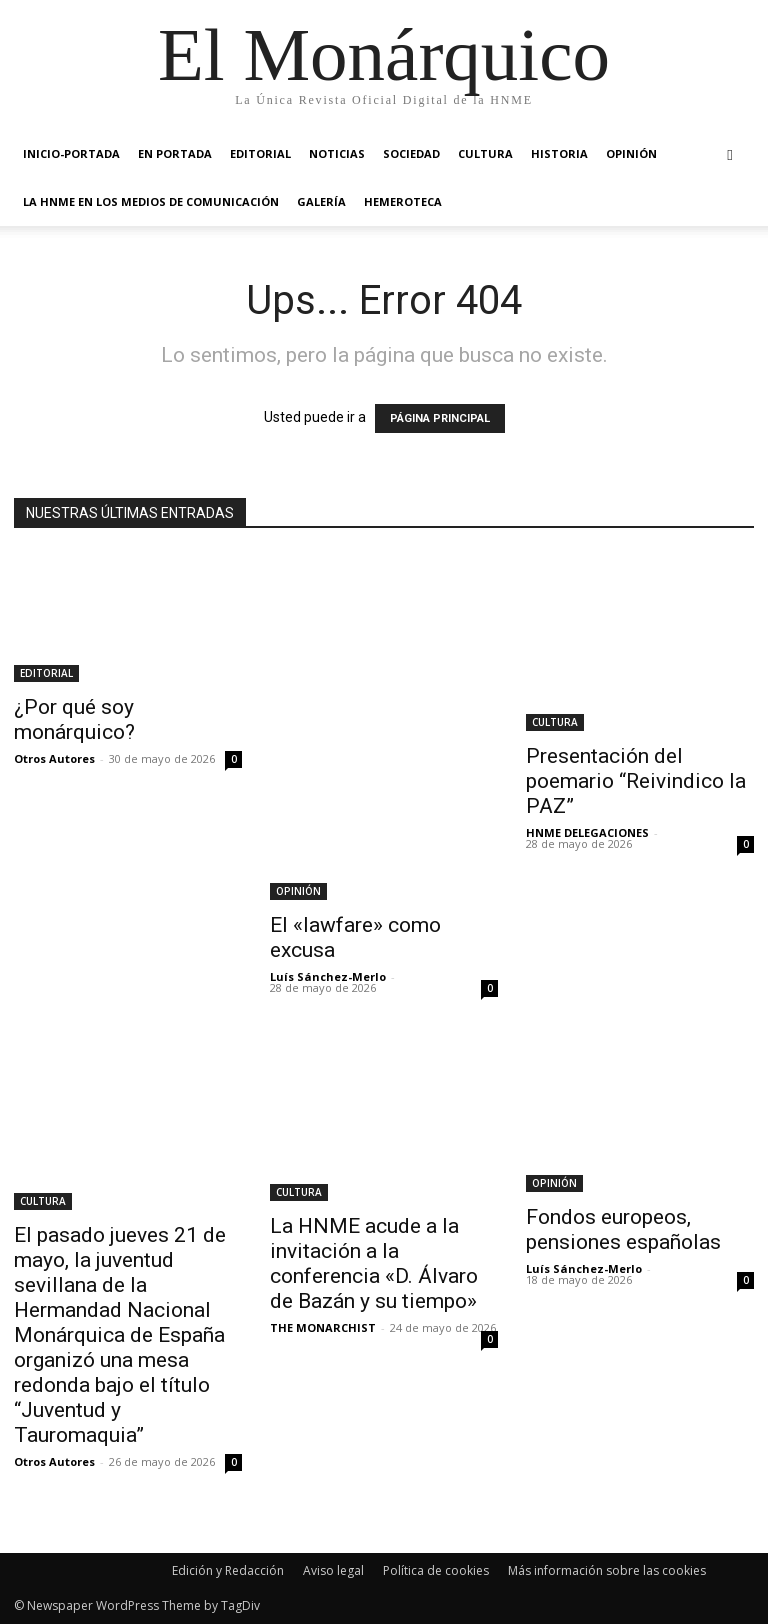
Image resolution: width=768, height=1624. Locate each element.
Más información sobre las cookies (607, 1570)
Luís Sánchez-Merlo (328, 976)
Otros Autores (54, 758)
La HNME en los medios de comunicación (151, 201)
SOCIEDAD (411, 153)
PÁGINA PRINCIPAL (440, 418)
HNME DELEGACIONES (587, 832)
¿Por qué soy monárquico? (74, 719)
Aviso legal (333, 1570)
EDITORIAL (260, 153)
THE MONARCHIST (323, 1327)
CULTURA (485, 153)
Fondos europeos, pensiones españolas (623, 1229)
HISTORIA (559, 153)
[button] (730, 154)
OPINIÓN (631, 153)
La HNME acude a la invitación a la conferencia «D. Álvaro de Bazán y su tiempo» (374, 1263)
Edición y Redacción (228, 1570)
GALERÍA (321, 201)
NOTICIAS (337, 153)
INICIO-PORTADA (71, 153)
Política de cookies (436, 1570)
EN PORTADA (175, 153)
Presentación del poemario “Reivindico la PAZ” (636, 781)
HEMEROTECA (403, 201)
